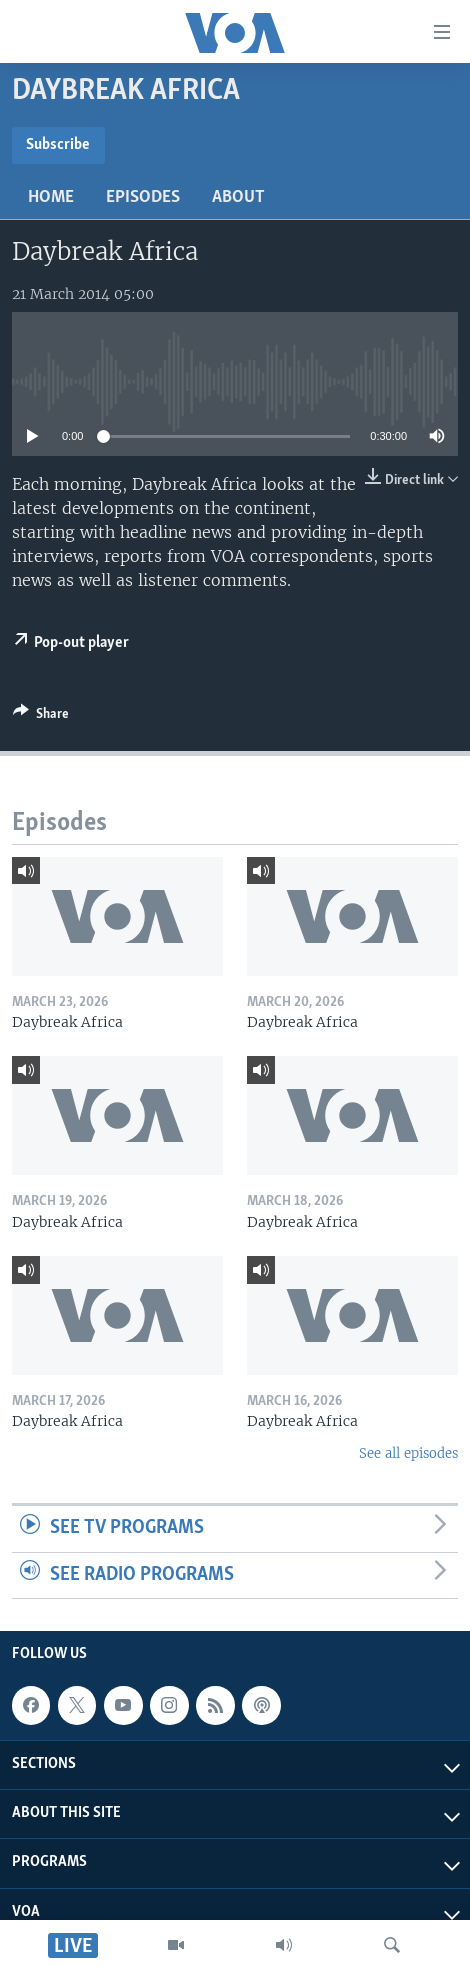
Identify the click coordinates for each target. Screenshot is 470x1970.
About (238, 197)
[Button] (41, 717)
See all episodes (408, 1453)
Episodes (143, 197)
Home (51, 197)
